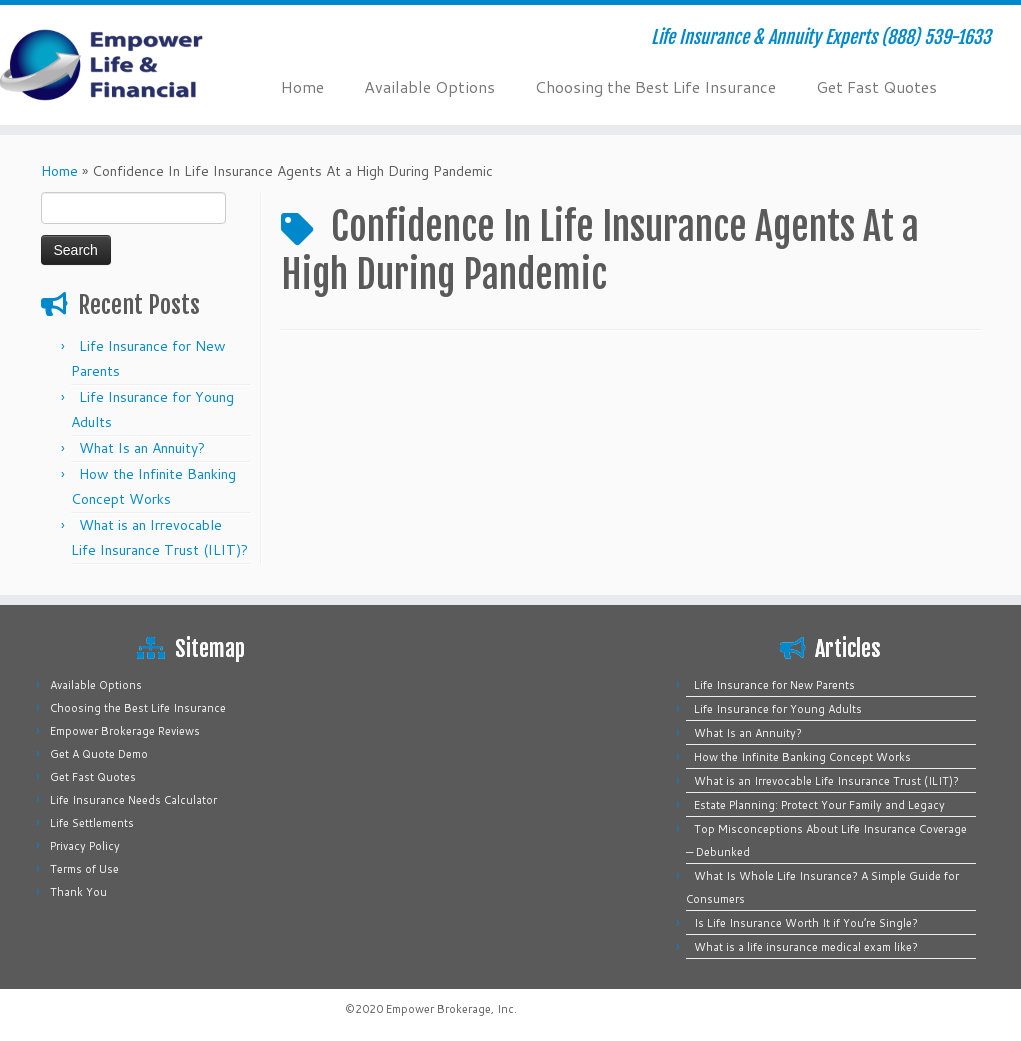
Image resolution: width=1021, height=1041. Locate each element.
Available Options (429, 86)
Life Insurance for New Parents (774, 685)
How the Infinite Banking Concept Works (802, 757)
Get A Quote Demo (99, 754)
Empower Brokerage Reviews (125, 731)
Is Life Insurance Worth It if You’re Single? (806, 923)
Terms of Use (84, 869)
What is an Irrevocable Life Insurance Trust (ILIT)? (826, 781)
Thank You (78, 892)
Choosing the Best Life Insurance (655, 86)
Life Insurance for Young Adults (778, 709)
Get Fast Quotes (876, 86)
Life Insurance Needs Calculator (133, 800)
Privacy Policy (85, 846)
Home (302, 86)
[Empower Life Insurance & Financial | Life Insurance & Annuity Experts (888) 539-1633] (119, 65)
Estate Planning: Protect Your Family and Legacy (819, 805)
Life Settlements (92, 823)
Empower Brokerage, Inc (450, 1009)
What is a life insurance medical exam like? (806, 947)
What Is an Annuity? (142, 448)
